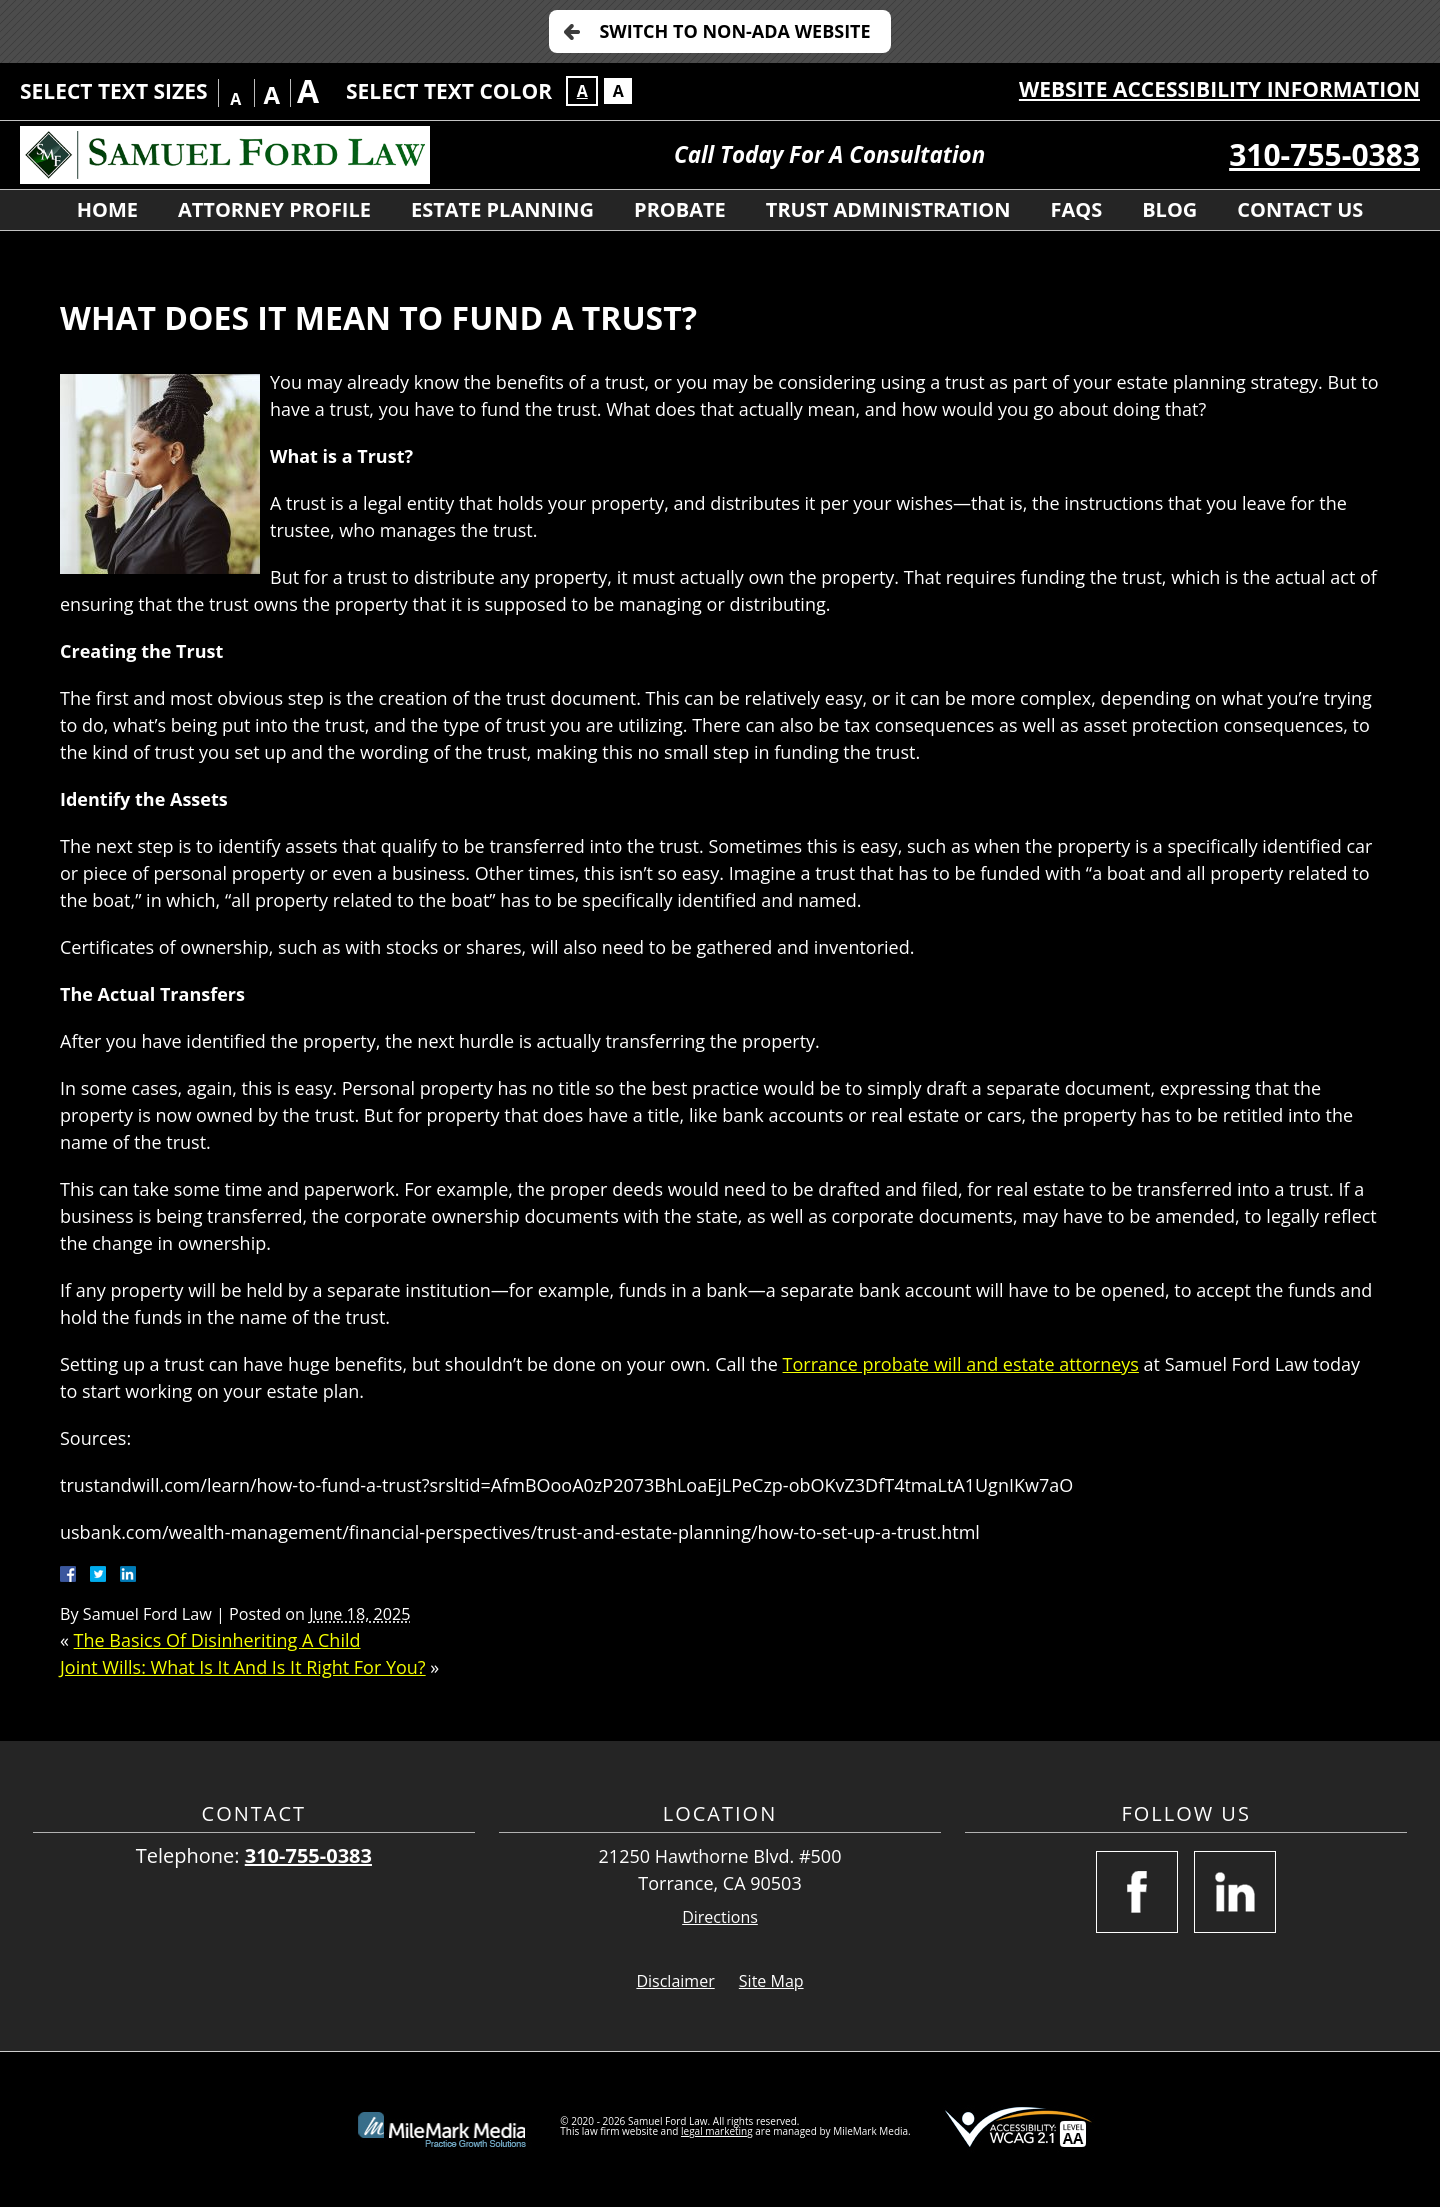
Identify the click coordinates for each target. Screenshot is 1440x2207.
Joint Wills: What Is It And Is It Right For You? (243, 1667)
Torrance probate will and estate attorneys (961, 1364)
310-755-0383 (1324, 154)
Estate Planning (502, 209)
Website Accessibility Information (1219, 89)
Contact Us (1300, 209)
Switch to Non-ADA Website (734, 31)
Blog (1169, 209)
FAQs (1076, 209)
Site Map (771, 1981)
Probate (680, 209)
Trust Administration (888, 209)
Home (107, 209)
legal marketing (717, 2131)
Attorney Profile (274, 209)
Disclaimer (675, 1981)
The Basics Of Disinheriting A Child (217, 1640)
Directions (720, 1917)
